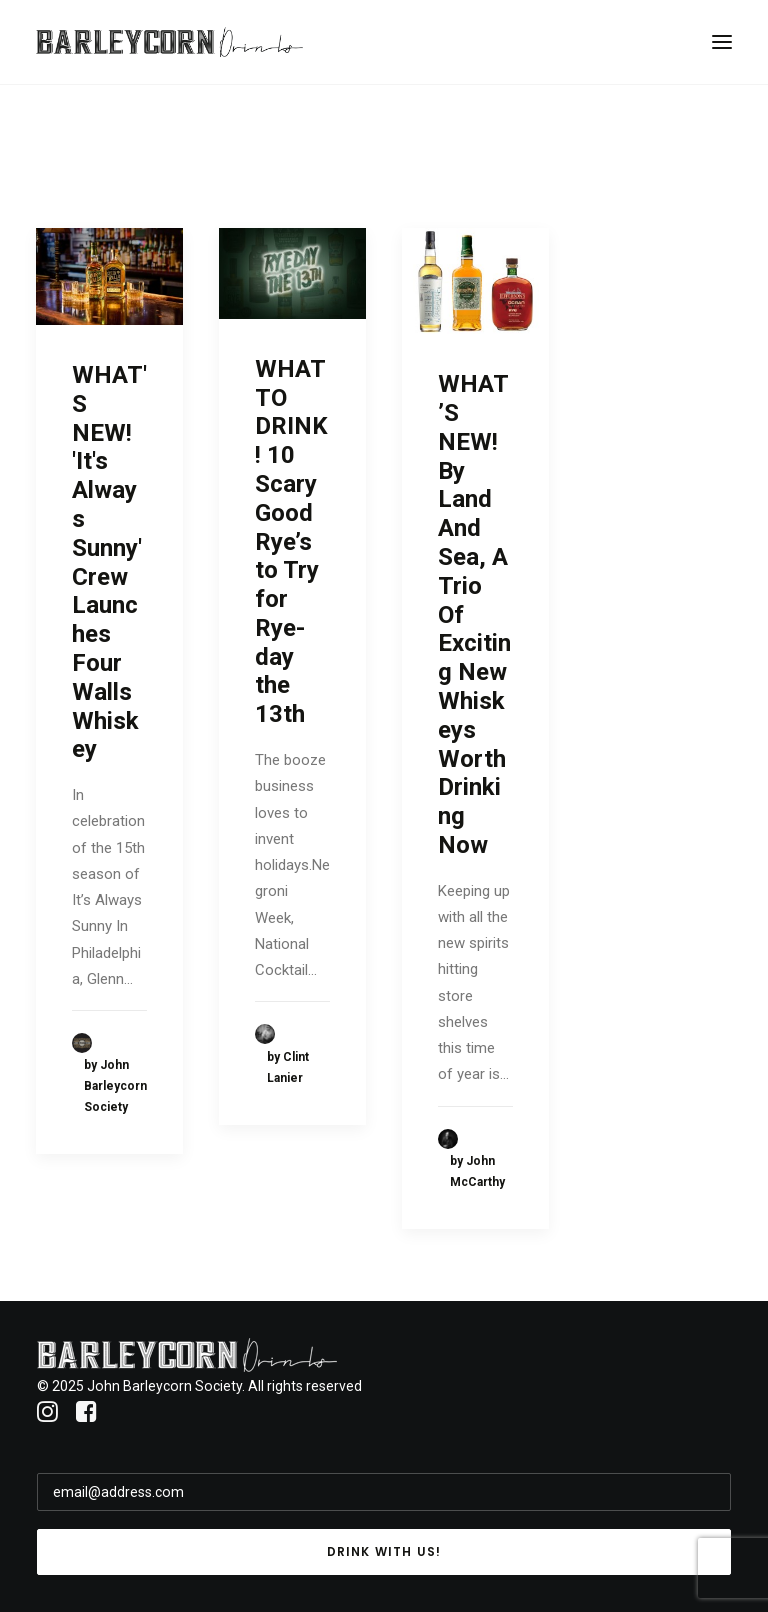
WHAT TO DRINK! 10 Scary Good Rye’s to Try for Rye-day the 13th (291, 542)
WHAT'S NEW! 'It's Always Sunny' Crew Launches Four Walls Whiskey (109, 562)
